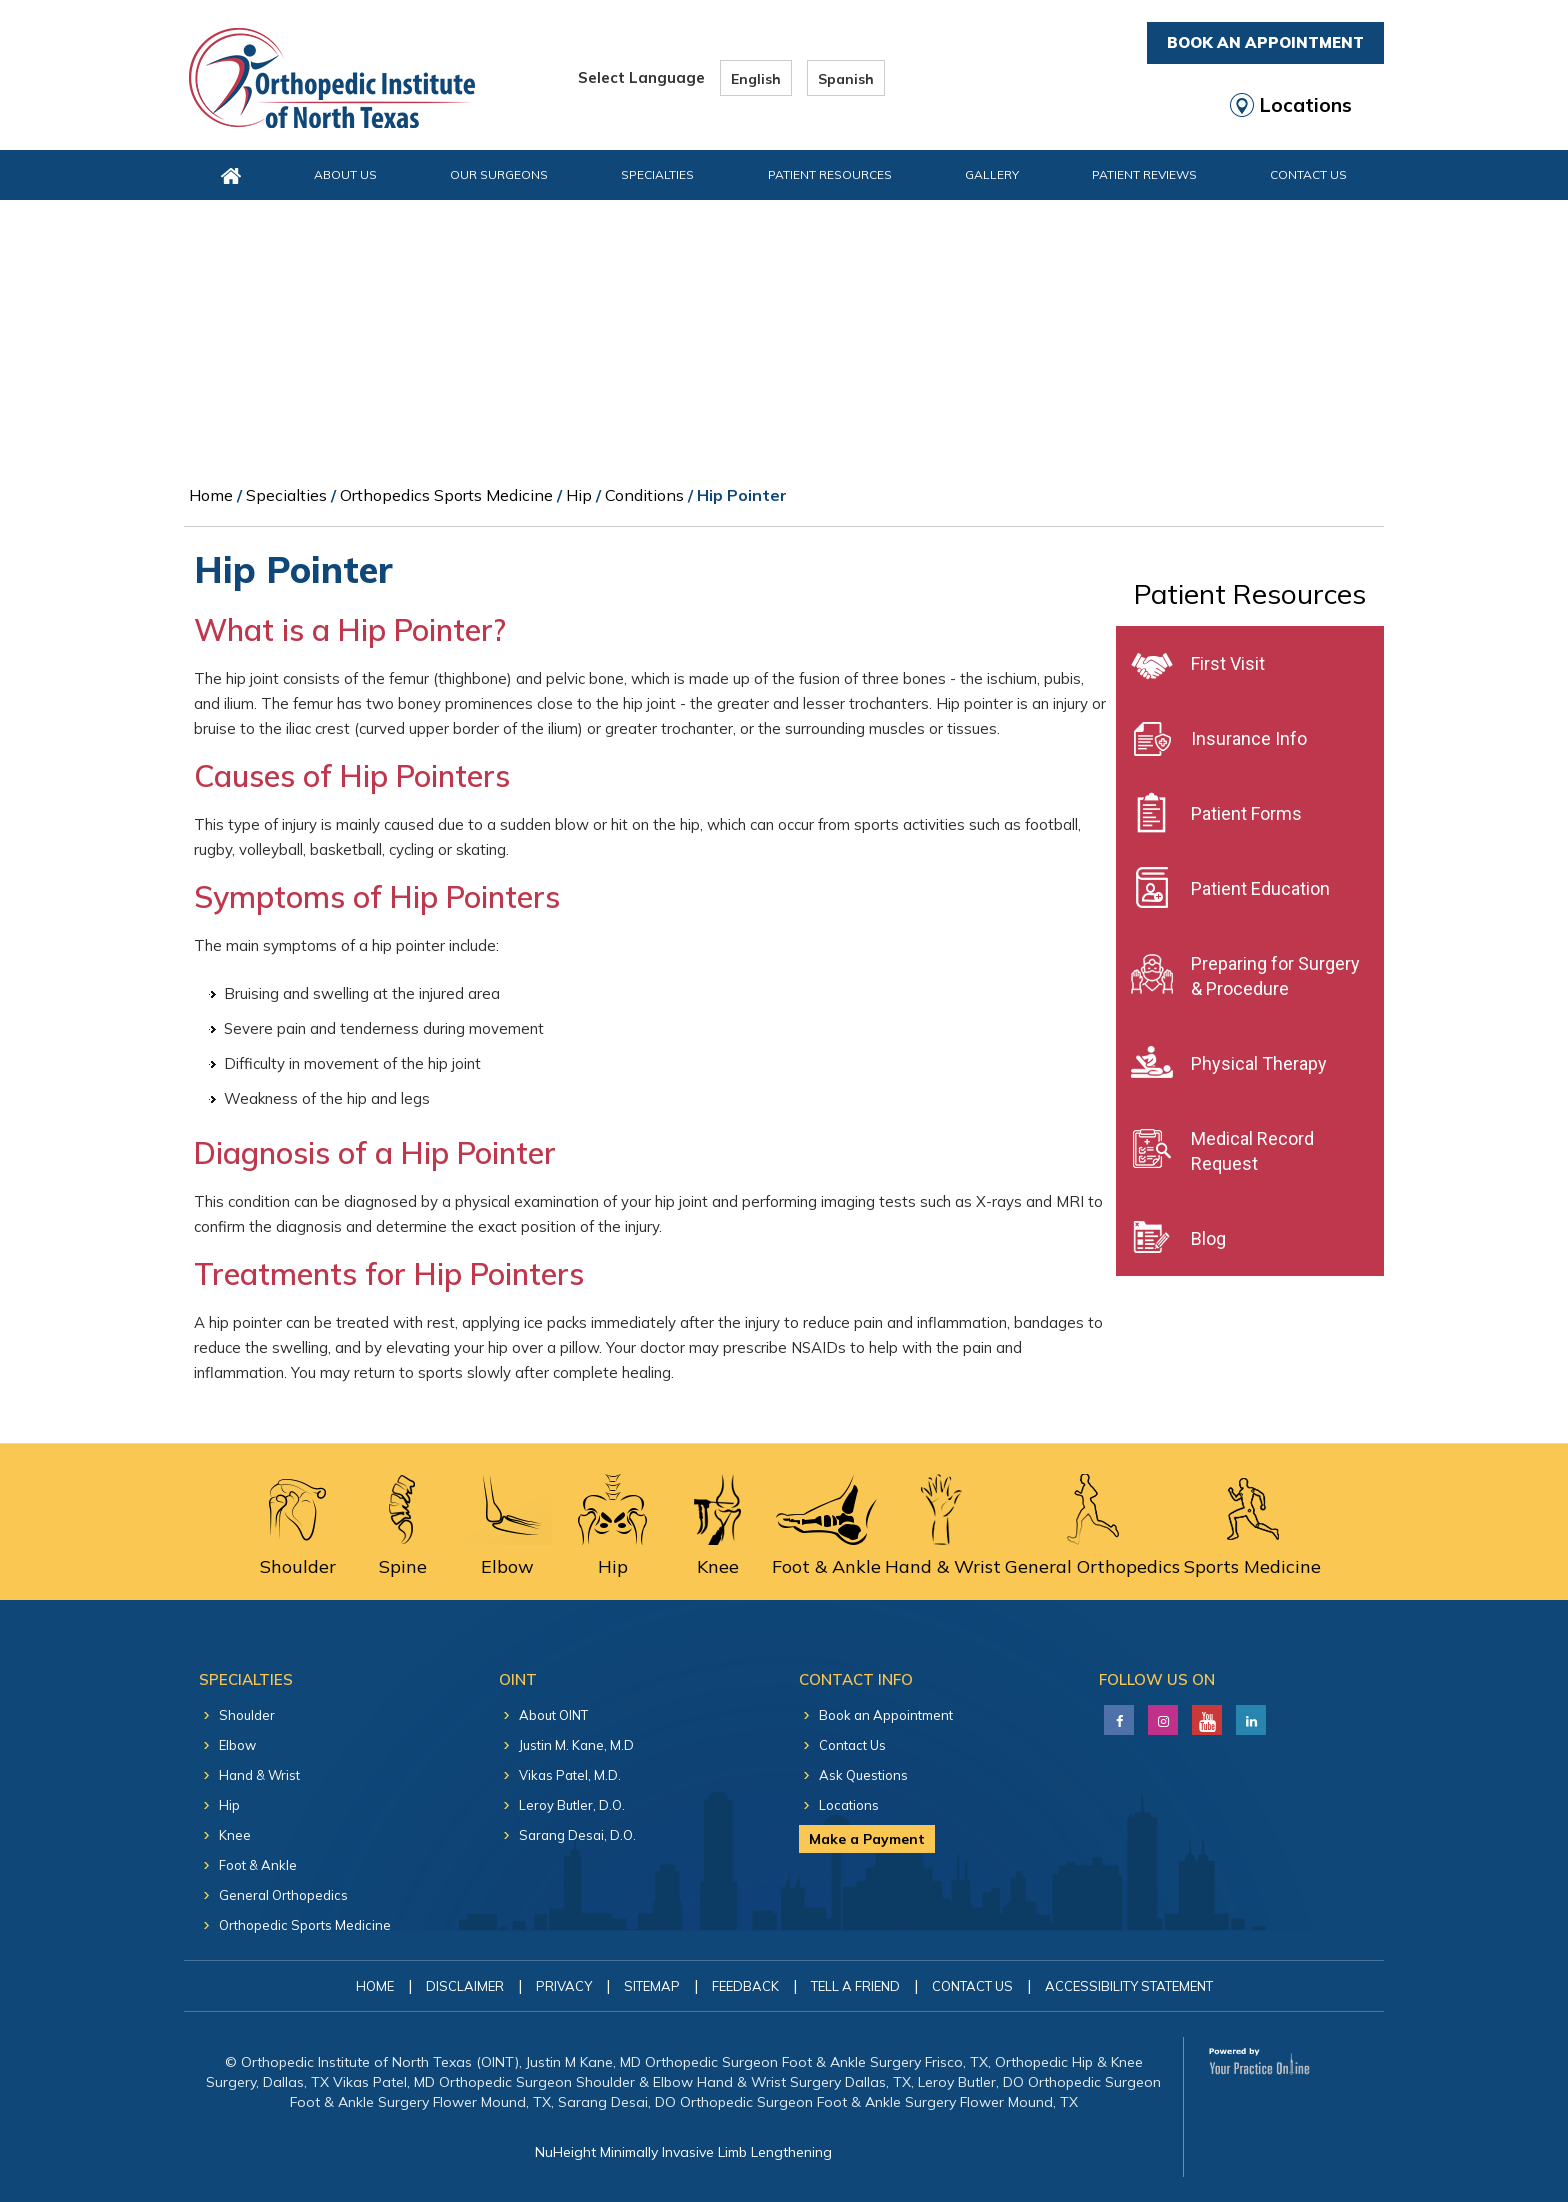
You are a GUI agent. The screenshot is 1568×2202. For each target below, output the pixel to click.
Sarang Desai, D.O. (577, 1835)
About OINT (553, 1715)
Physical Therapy (1259, 1063)
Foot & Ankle (258, 1865)
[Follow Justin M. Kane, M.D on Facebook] (1116, 1715)
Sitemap (652, 1986)
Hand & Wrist (259, 1775)
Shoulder (247, 1715)
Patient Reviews (1144, 174)
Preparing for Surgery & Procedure (1275, 976)
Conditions (644, 495)
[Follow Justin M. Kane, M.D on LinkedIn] (1160, 1715)
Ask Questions (863, 1775)
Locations (1306, 105)
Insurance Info (1249, 738)
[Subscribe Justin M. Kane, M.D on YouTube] (1204, 1715)
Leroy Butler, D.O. (572, 1805)
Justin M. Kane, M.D (576, 1745)
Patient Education (1260, 888)
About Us (345, 174)
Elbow (237, 1745)
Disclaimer (465, 1986)
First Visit (1228, 663)
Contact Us (1308, 174)
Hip (579, 495)
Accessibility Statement (1129, 1986)
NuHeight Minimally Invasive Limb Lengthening (683, 2152)
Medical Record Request (1252, 1151)
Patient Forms (1246, 813)
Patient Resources (830, 174)
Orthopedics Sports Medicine (446, 495)
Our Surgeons (499, 174)
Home (211, 495)
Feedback (745, 1986)
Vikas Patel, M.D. (570, 1775)
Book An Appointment (1265, 42)
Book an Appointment (886, 1715)
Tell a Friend (855, 1986)
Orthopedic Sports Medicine (305, 1925)
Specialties (657, 174)
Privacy (564, 1986)
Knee (235, 1835)
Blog (1208, 1238)
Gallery (992, 174)
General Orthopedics (283, 1895)
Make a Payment (867, 1839)
